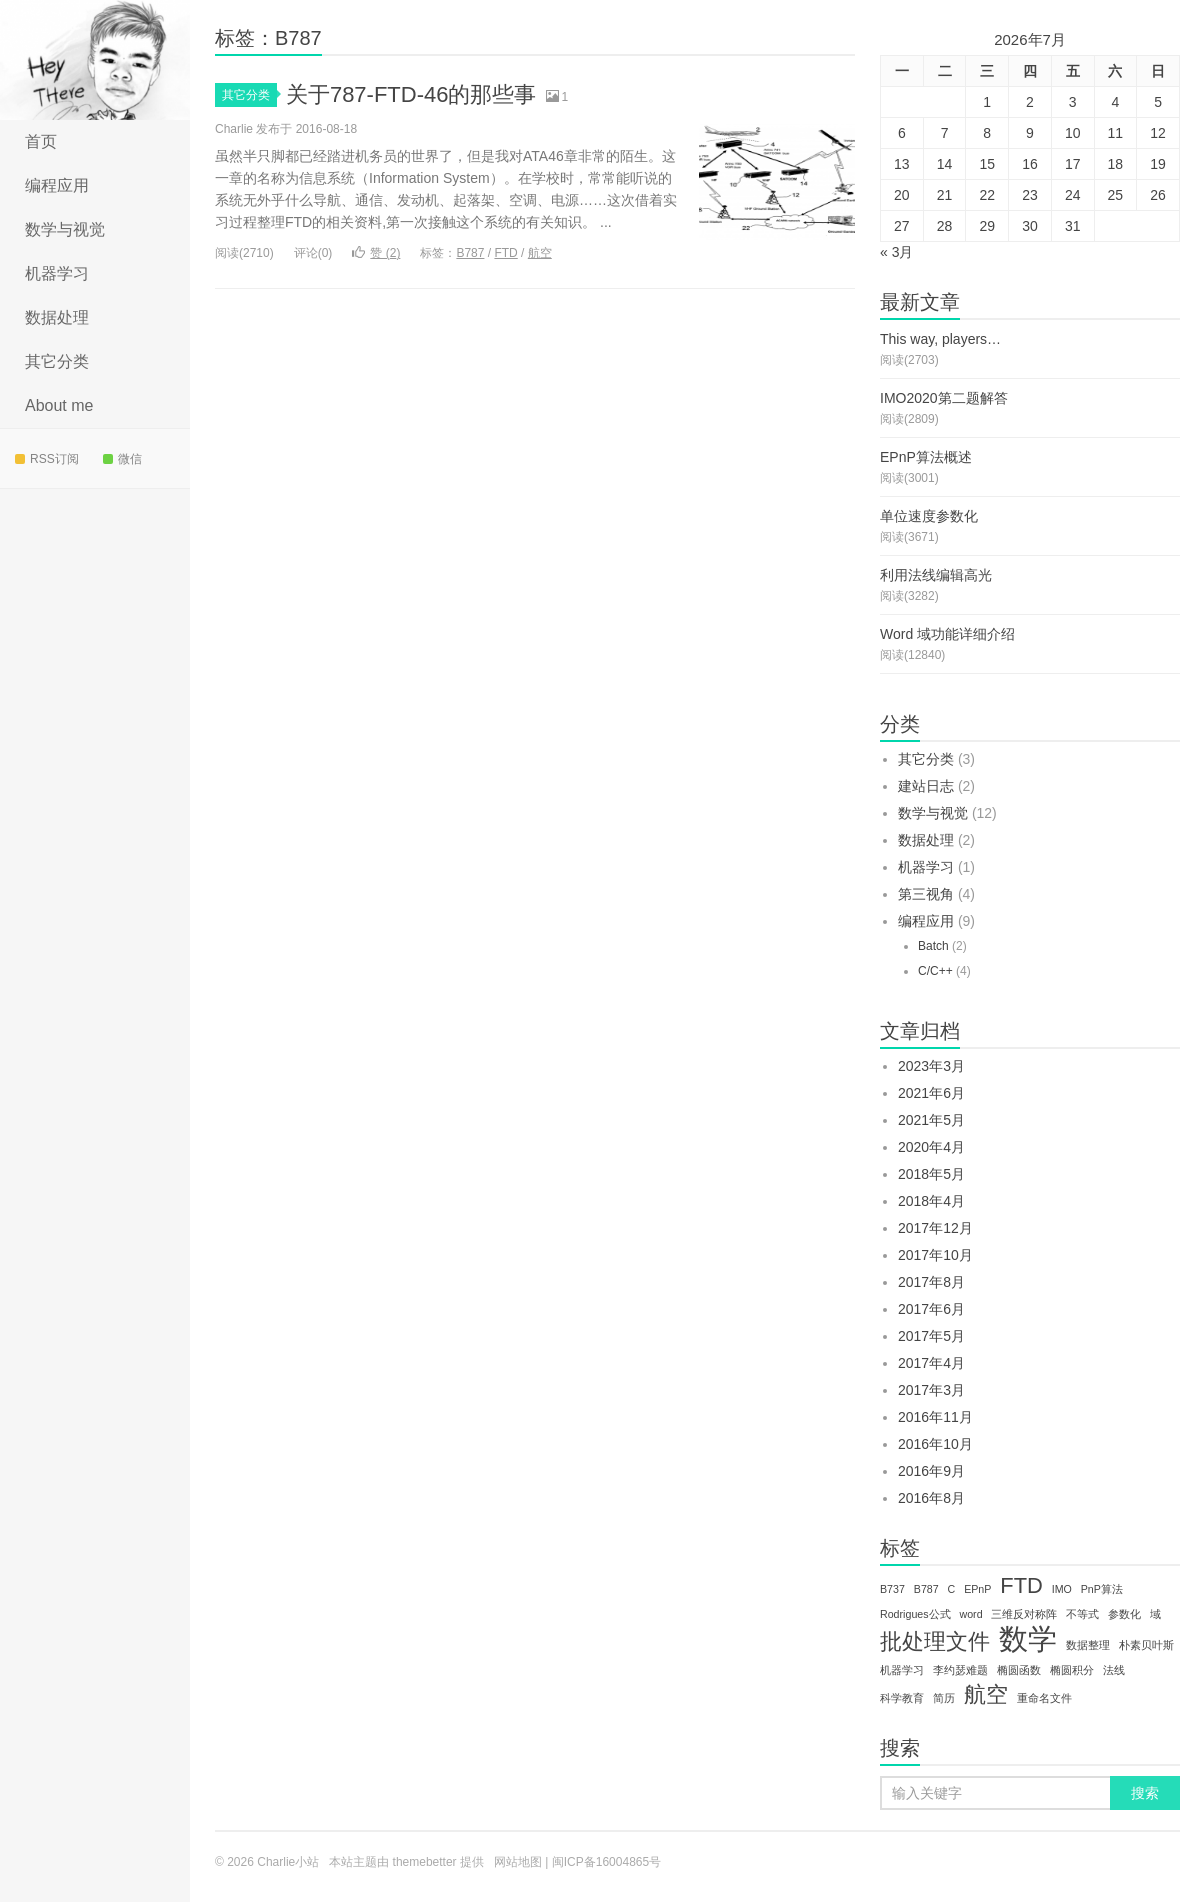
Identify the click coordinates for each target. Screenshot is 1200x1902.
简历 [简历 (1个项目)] (944, 1698)
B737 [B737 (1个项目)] (892, 1589)
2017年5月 (931, 1336)
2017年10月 (935, 1255)
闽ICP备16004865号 (606, 1862)
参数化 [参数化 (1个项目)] (1124, 1614)
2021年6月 (931, 1093)
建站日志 (926, 786)
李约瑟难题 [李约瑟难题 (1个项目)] (960, 1670)
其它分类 (57, 361)
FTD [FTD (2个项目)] (1021, 1586)
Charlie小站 (95, 60)
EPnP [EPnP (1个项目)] (977, 1589)
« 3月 (896, 252)
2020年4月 (931, 1147)
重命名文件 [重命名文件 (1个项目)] (1044, 1698)
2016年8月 (931, 1498)
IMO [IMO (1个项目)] (1062, 1589)
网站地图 (518, 1862)
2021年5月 (931, 1120)
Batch (933, 946)
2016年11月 (935, 1417)
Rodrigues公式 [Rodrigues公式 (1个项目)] (915, 1614)
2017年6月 (931, 1309)
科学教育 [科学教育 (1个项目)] (902, 1698)
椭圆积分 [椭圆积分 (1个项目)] (1072, 1670)
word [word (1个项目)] (970, 1614)
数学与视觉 (65, 229)
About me (59, 405)
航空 (540, 253)
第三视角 (926, 894)
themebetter (425, 1862)
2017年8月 (931, 1282)
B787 (470, 253)
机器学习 (57, 273)
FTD (505, 253)
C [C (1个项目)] (952, 1589)
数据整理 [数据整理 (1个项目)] (1088, 1645)
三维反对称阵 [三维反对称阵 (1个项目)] (1024, 1614)
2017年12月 (935, 1228)
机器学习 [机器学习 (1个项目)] (902, 1670)
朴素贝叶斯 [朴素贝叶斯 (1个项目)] (1146, 1645)
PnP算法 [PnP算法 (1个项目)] (1102, 1589)
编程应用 (57, 185)
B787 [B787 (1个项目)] (926, 1589)
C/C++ (935, 971)
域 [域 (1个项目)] (1155, 1614)
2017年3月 (931, 1390)
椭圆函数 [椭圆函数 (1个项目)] (1019, 1670)
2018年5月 (931, 1174)
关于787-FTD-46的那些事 (411, 94)
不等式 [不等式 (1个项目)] (1082, 1614)
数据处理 (57, 317)
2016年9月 (931, 1471)
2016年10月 (935, 1444)
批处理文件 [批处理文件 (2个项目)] (935, 1642)
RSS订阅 (47, 459)
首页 (41, 141)
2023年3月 (931, 1066)
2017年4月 (931, 1363)
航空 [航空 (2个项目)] (986, 1695)
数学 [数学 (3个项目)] (1028, 1639)
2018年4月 (931, 1201)
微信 (122, 459)
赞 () (376, 253)
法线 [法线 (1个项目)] (1114, 1670)
